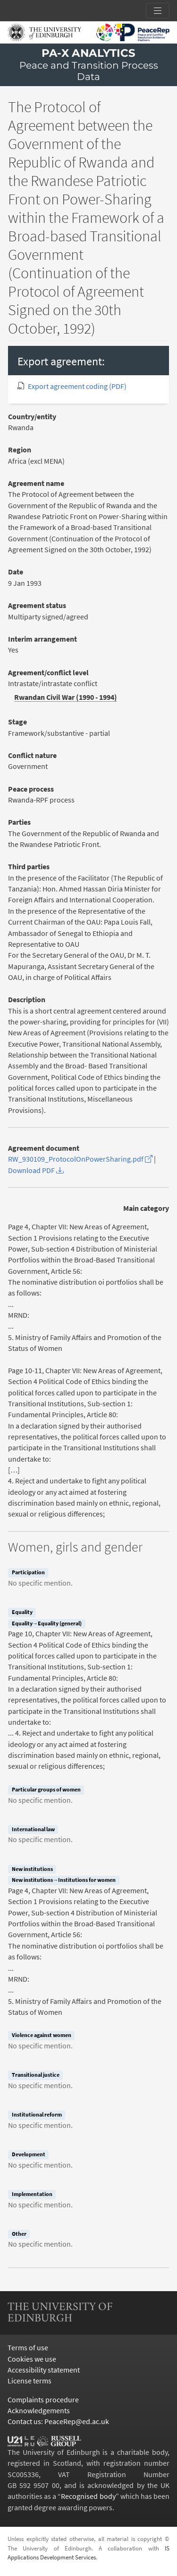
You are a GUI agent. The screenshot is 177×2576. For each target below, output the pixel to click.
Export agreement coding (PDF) (77, 386)
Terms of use (28, 2347)
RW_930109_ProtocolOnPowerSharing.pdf (80, 1159)
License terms (29, 2380)
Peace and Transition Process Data (88, 71)
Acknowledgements (39, 2410)
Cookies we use (32, 2359)
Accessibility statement (44, 2369)
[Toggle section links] (157, 10)
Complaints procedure (43, 2399)
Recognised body (88, 2496)
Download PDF (36, 1170)
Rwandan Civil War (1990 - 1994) (65, 697)
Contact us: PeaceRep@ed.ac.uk (58, 2421)
